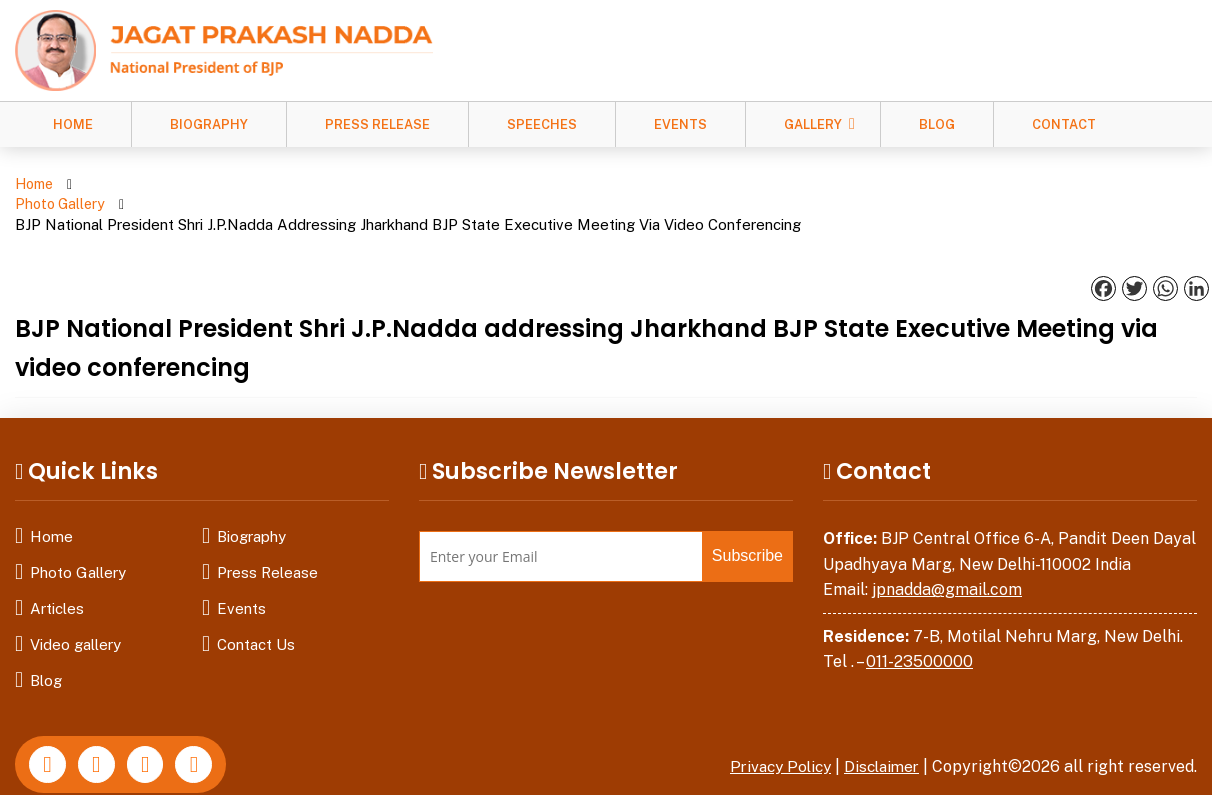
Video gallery (75, 604)
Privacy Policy (772, 726)
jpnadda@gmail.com (947, 549)
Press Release (377, 124)
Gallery (813, 124)
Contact (1064, 124)
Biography (209, 124)
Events (680, 124)
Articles (57, 568)
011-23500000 (919, 621)
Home (73, 124)
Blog (937, 124)
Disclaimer (879, 726)
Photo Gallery (136, 184)
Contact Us (256, 604)
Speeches (542, 124)
